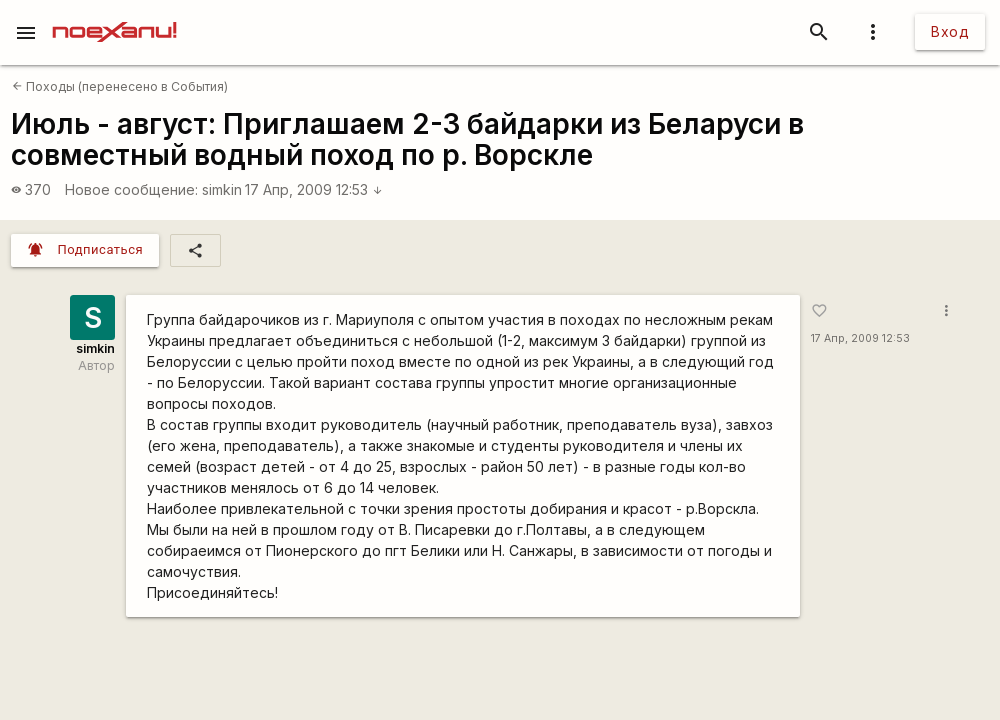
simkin (222, 189)
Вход (950, 31)
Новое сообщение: (131, 189)
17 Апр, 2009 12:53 (314, 189)
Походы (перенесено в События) (120, 86)
